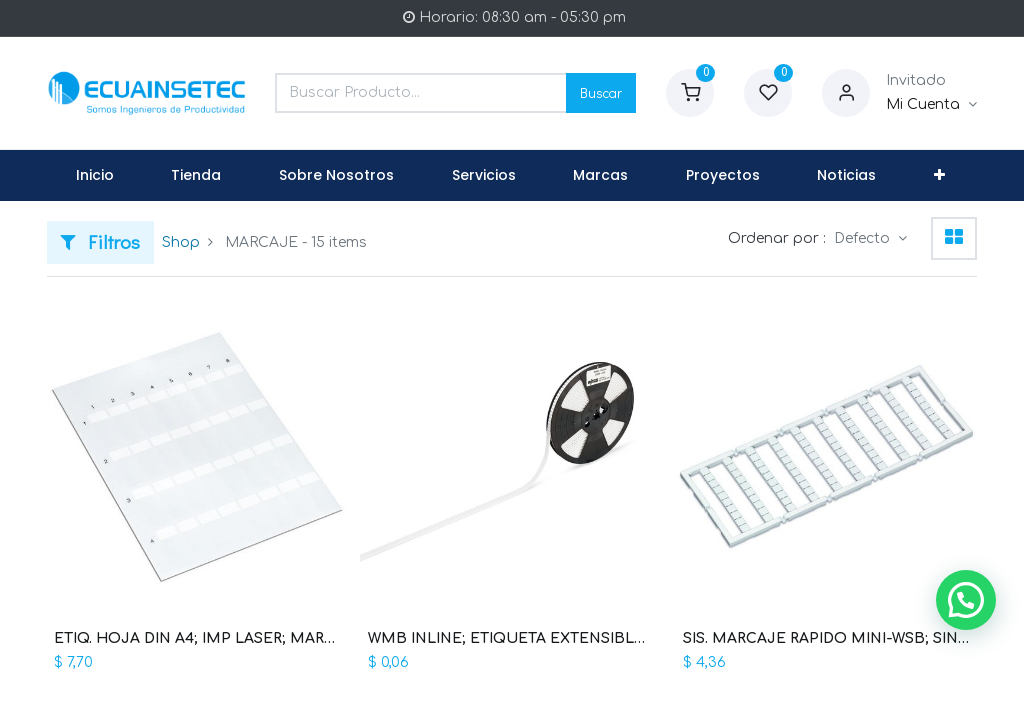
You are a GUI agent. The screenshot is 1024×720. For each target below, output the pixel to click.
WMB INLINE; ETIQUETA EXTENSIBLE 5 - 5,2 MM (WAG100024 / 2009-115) (511, 638)
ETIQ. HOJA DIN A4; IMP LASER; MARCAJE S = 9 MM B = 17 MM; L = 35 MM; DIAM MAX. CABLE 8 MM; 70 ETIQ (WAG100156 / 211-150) (197, 638)
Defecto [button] (864, 238)
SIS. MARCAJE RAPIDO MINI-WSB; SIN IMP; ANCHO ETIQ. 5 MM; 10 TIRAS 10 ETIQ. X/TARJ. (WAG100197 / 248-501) (826, 638)
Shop (181, 242)
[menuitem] (95, 176)
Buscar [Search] (601, 92)
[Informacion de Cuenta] (931, 105)
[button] (939, 176)
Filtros (100, 241)
